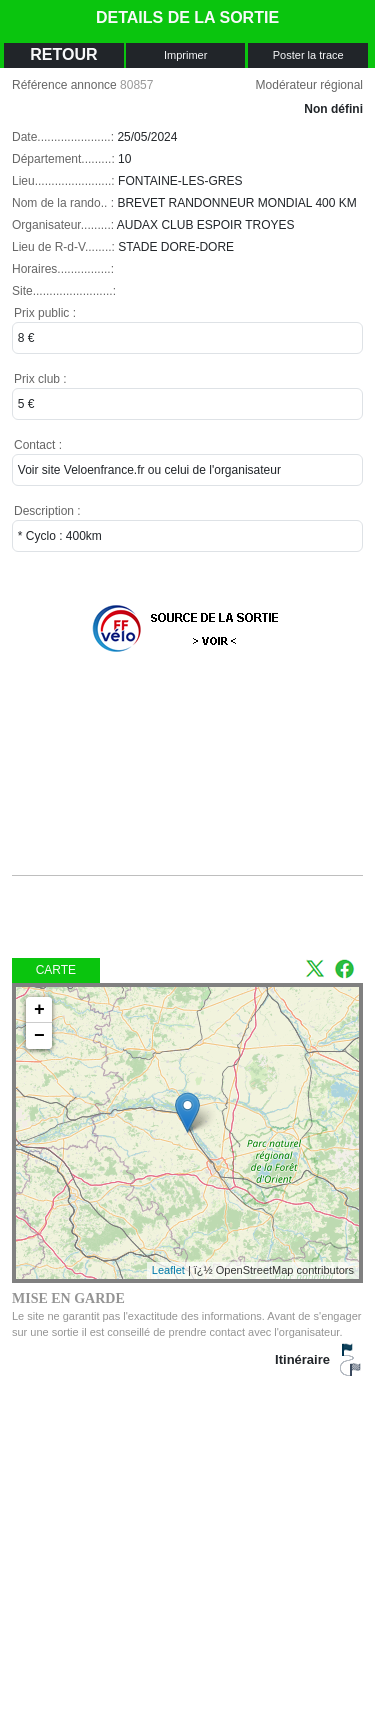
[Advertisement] (172, 777)
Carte (56, 970)
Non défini (333, 109)
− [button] (39, 1036)
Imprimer (185, 55)
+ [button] (39, 1010)
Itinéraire (302, 1359)
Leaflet (168, 1270)
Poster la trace (308, 55)
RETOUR (63, 54)
